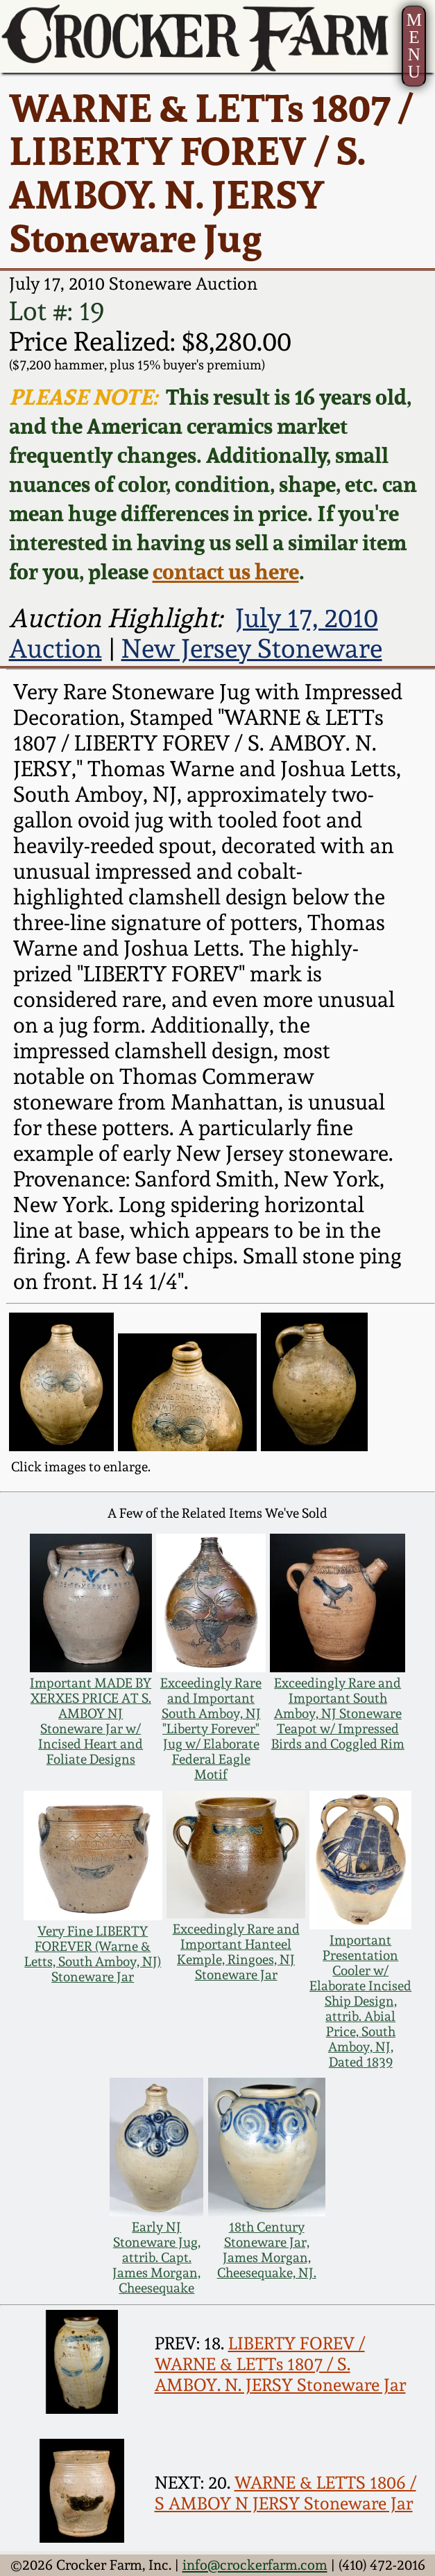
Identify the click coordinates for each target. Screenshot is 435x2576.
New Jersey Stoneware (251, 648)
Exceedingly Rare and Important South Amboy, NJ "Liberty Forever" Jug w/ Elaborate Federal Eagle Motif (211, 1728)
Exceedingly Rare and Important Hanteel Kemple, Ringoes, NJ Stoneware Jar (236, 1951)
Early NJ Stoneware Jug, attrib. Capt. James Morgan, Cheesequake (156, 2257)
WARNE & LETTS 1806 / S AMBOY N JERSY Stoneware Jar (285, 2493)
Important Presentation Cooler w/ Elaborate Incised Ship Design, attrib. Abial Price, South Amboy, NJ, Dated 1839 (360, 2000)
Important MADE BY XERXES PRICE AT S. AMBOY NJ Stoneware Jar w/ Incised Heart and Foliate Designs (90, 1721)
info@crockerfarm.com (254, 2565)
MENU (414, 45)
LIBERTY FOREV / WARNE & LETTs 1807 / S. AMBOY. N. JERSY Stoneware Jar (280, 2364)
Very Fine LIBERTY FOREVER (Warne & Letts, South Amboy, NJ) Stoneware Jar (92, 1953)
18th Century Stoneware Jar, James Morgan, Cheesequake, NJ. (266, 2249)
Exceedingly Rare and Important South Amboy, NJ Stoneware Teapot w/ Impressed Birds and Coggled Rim (337, 1713)
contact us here (226, 571)
